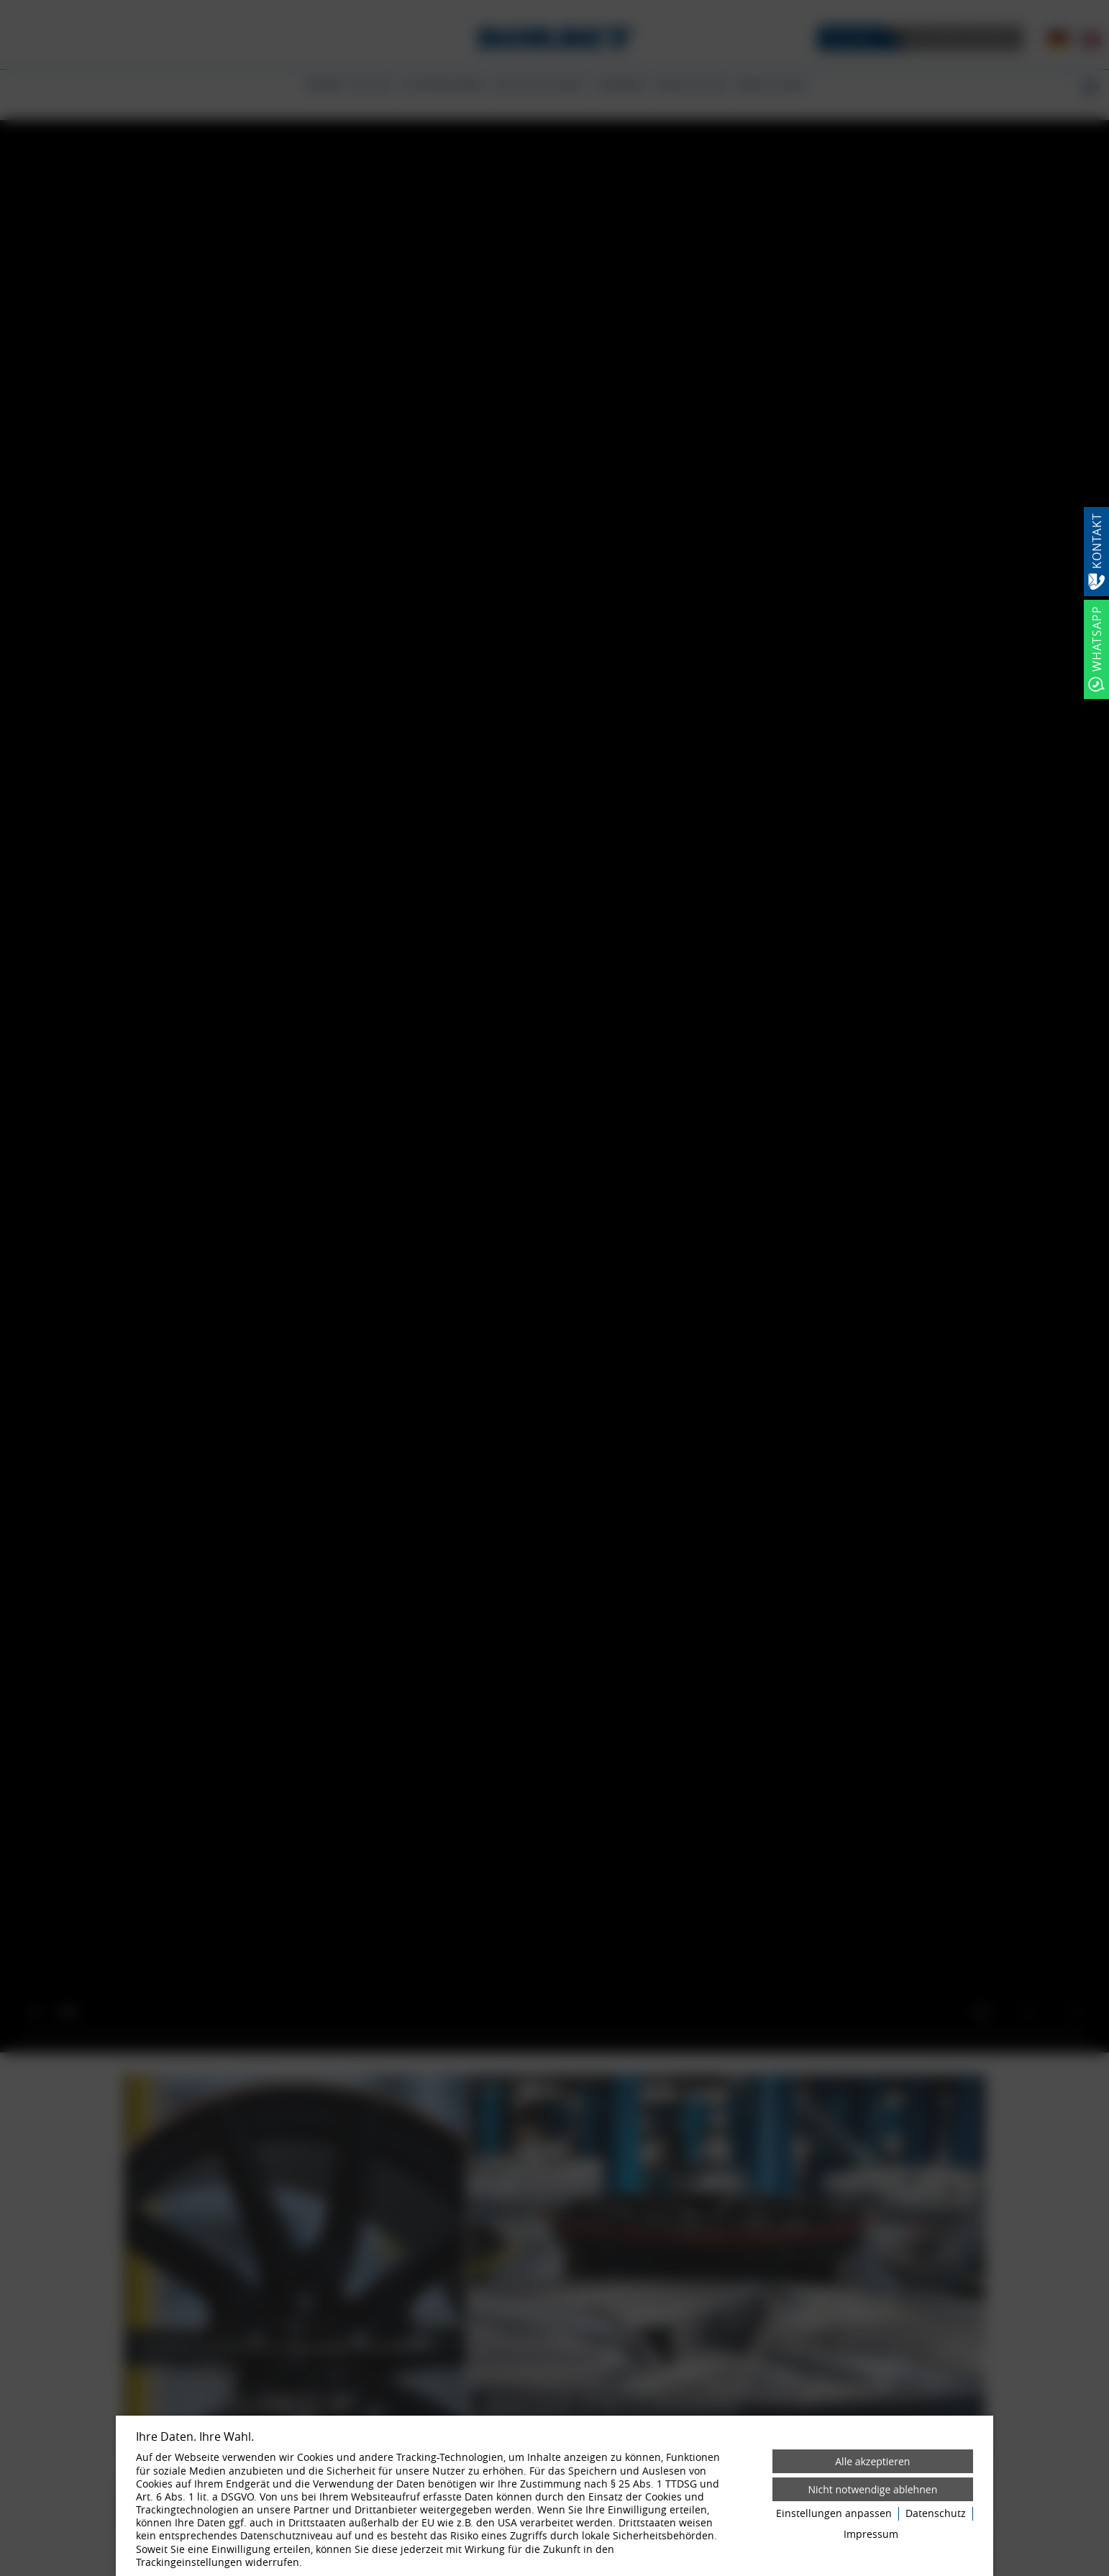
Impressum (871, 2534)
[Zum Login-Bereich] (3, 3)
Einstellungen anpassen (834, 2513)
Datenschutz (935, 2513)
